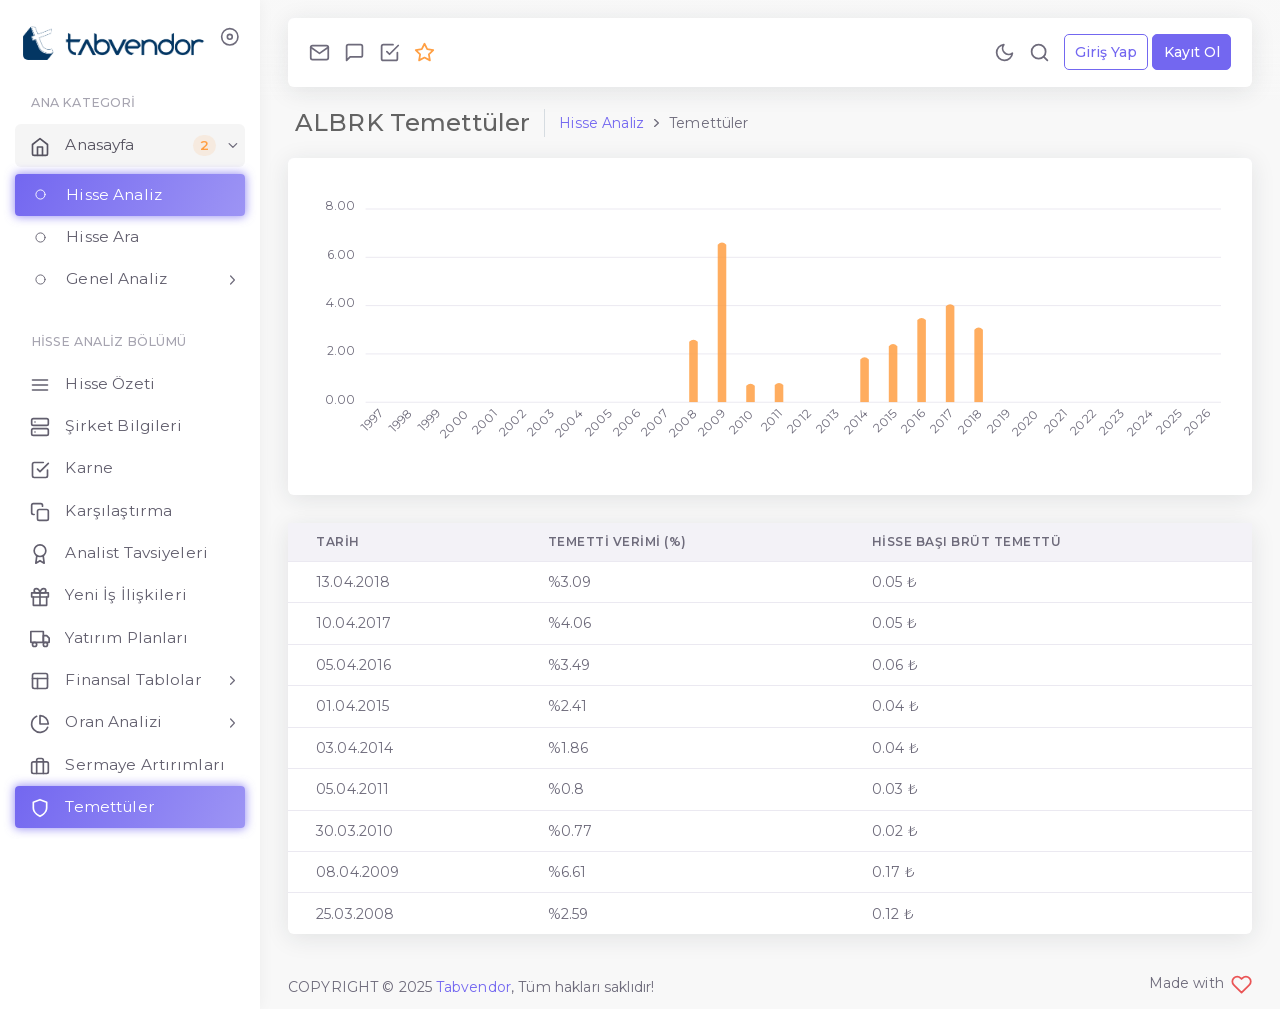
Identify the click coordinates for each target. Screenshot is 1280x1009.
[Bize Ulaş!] (319, 52)
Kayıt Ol (1192, 52)
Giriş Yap (1106, 52)
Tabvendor (473, 987)
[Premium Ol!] (424, 52)
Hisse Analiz (601, 123)
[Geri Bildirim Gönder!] (354, 52)
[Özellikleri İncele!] (389, 52)
